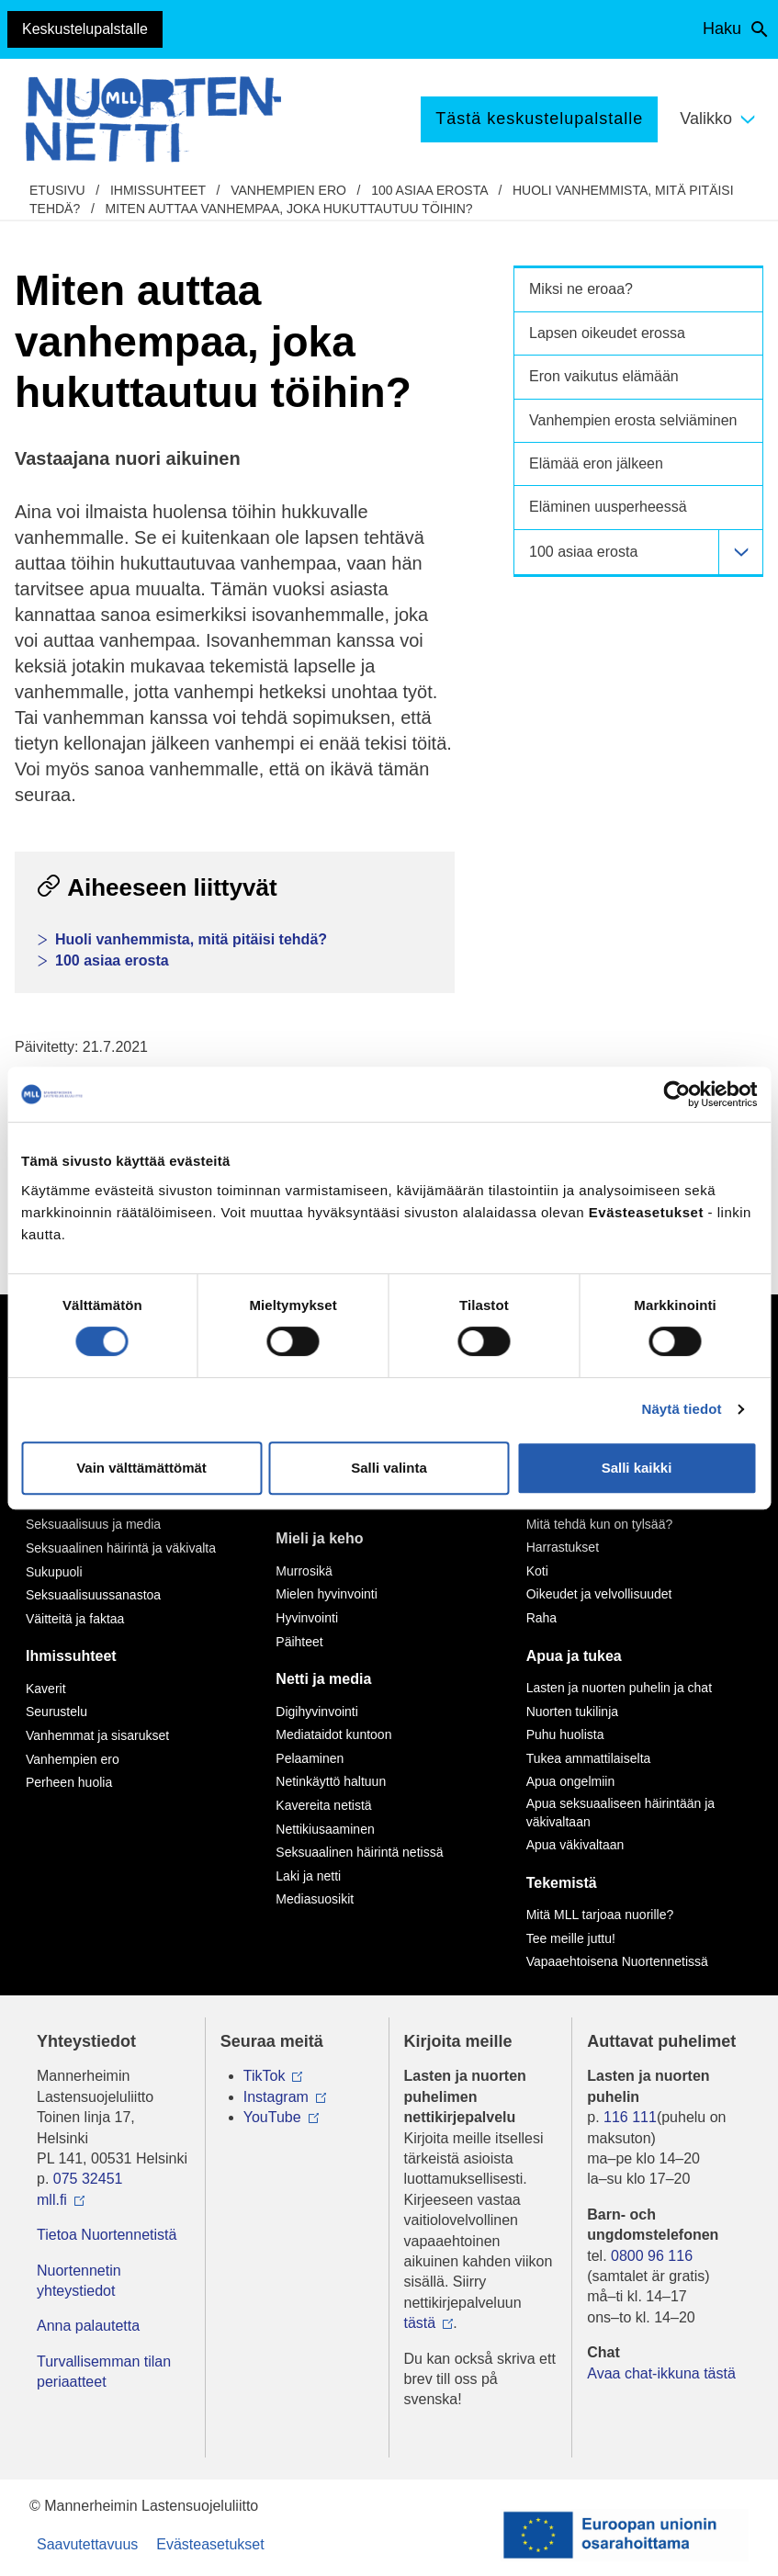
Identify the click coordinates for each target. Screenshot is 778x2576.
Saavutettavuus (87, 2544)
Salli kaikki (637, 1467)
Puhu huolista (565, 1734)
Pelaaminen (310, 1758)
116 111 (630, 2117)
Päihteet (299, 1641)
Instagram (276, 2097)
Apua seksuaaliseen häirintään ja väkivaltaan (620, 1812)
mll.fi (52, 2200)
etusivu (57, 190)
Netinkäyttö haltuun (331, 1781)
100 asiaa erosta (429, 190)
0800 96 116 (652, 2256)
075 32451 (88, 2178)
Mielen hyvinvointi (327, 1594)
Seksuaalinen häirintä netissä (359, 1852)
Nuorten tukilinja (572, 1711)
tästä (420, 2323)
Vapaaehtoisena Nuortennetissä (617, 1961)
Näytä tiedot (682, 1409)
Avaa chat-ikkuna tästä (661, 2373)
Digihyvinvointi (316, 1711)
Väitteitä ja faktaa (75, 1618)
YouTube (272, 2117)
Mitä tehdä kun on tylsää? (599, 1524)
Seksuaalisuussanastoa (93, 1594)
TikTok (264, 2076)
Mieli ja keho (319, 1538)
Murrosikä (304, 1571)
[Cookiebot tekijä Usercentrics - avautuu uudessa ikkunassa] (676, 1094)
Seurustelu (56, 1711)
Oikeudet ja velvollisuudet (599, 1594)
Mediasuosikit (315, 1899)
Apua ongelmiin (570, 1781)
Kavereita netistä (323, 1805)
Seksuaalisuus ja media (93, 1524)
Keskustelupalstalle (85, 29)
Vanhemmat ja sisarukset (97, 1735)
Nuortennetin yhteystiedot (79, 2281)
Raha (541, 1617)
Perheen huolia (69, 1782)
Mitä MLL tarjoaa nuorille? (600, 1914)
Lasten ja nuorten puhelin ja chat (619, 1687)
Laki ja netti (308, 1876)
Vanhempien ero (288, 190)
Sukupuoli (54, 1572)
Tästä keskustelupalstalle (539, 118)
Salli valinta (389, 1467)
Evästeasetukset (210, 2544)
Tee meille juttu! (570, 1938)
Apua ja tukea (574, 1656)
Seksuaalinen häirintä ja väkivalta (121, 1548)
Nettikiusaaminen (325, 1829)
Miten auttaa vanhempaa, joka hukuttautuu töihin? (288, 208)
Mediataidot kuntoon (333, 1734)
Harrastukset (562, 1547)
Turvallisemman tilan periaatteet (104, 2372)
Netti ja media (323, 1679)
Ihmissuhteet (158, 190)
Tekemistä (561, 1883)
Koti (537, 1571)
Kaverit (46, 1688)
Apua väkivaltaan (575, 1844)
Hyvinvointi (307, 1617)
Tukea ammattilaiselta (588, 1758)
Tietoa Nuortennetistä (106, 2235)
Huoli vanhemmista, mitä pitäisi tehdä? (191, 939)
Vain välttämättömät (141, 1467)
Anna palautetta (88, 2325)
